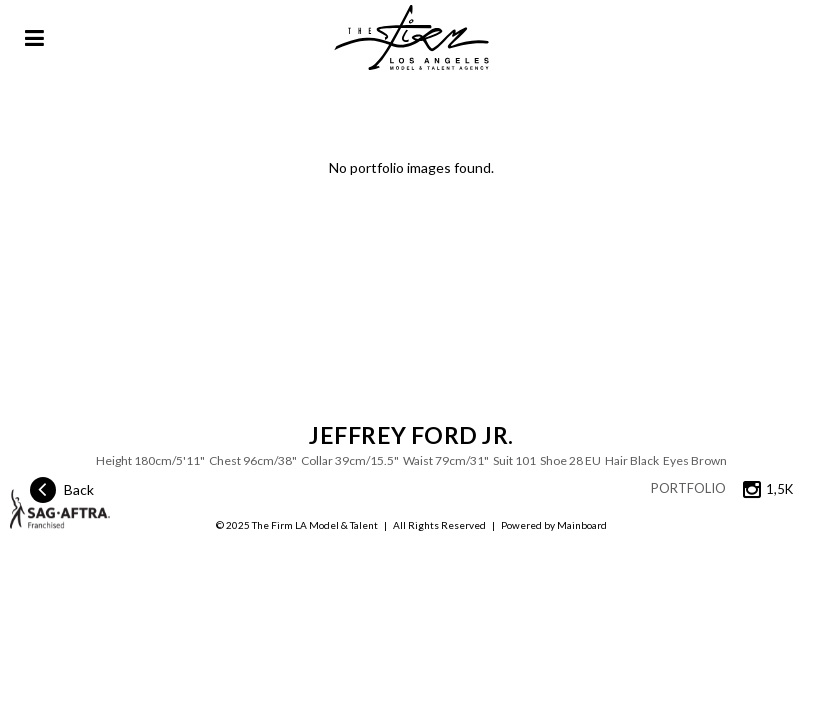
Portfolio (688, 488)
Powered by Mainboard (554, 525)
